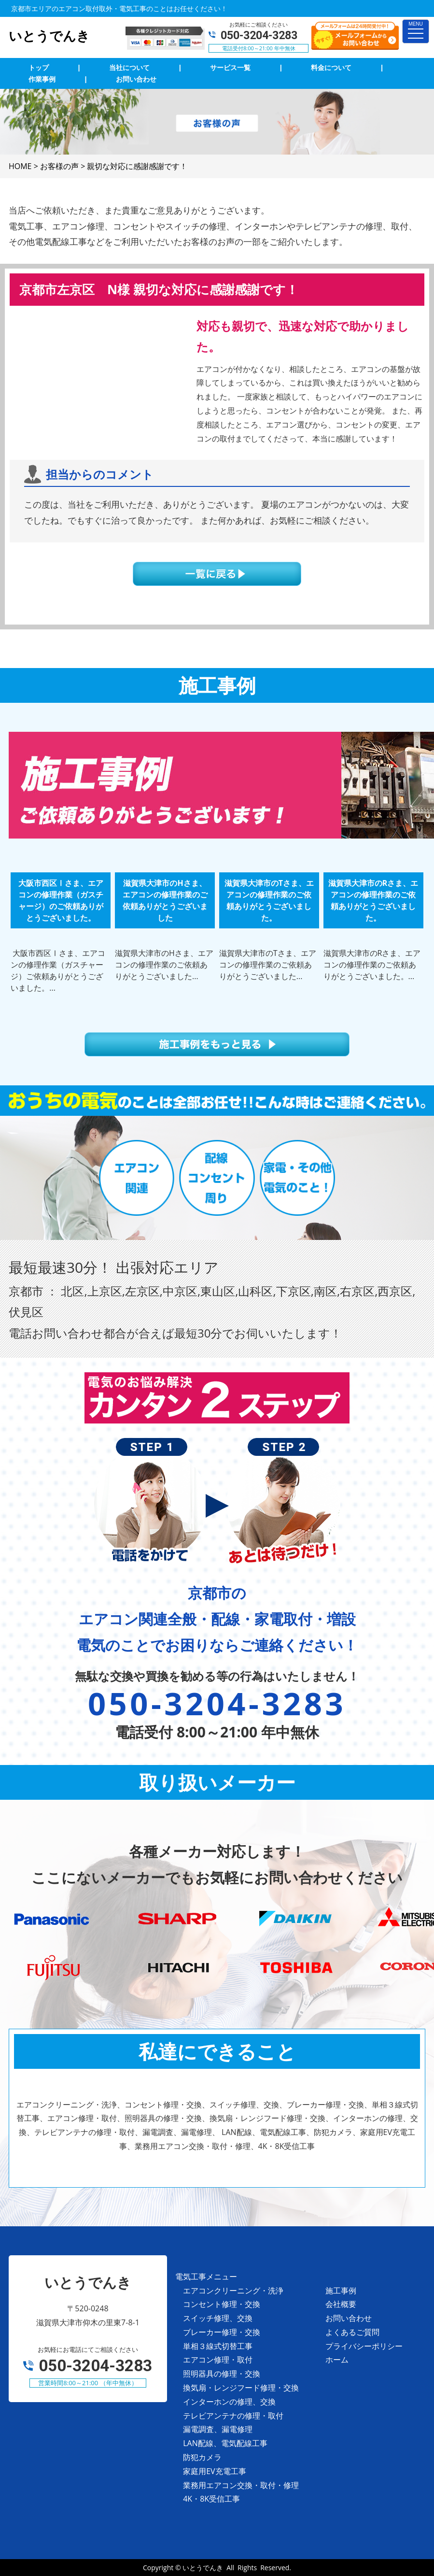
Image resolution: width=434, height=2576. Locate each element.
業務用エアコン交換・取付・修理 (241, 2485)
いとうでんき (202, 2567)
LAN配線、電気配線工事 (225, 2443)
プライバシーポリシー (364, 2346)
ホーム (337, 2359)
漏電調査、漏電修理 (217, 2429)
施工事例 (340, 2290)
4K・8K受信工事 (211, 2498)
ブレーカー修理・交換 (221, 2332)
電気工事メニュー (206, 2276)
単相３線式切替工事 (217, 2346)
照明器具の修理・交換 (221, 2373)
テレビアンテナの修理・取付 (233, 2415)
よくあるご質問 (352, 2332)
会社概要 (340, 2304)
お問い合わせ (348, 2318)
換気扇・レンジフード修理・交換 (241, 2387)
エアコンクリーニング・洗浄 (233, 2290)
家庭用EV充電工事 (214, 2471)
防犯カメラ (202, 2457)
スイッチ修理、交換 (217, 2318)
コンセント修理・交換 (221, 2304)
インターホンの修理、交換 (229, 2401)
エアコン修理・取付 (217, 2359)
